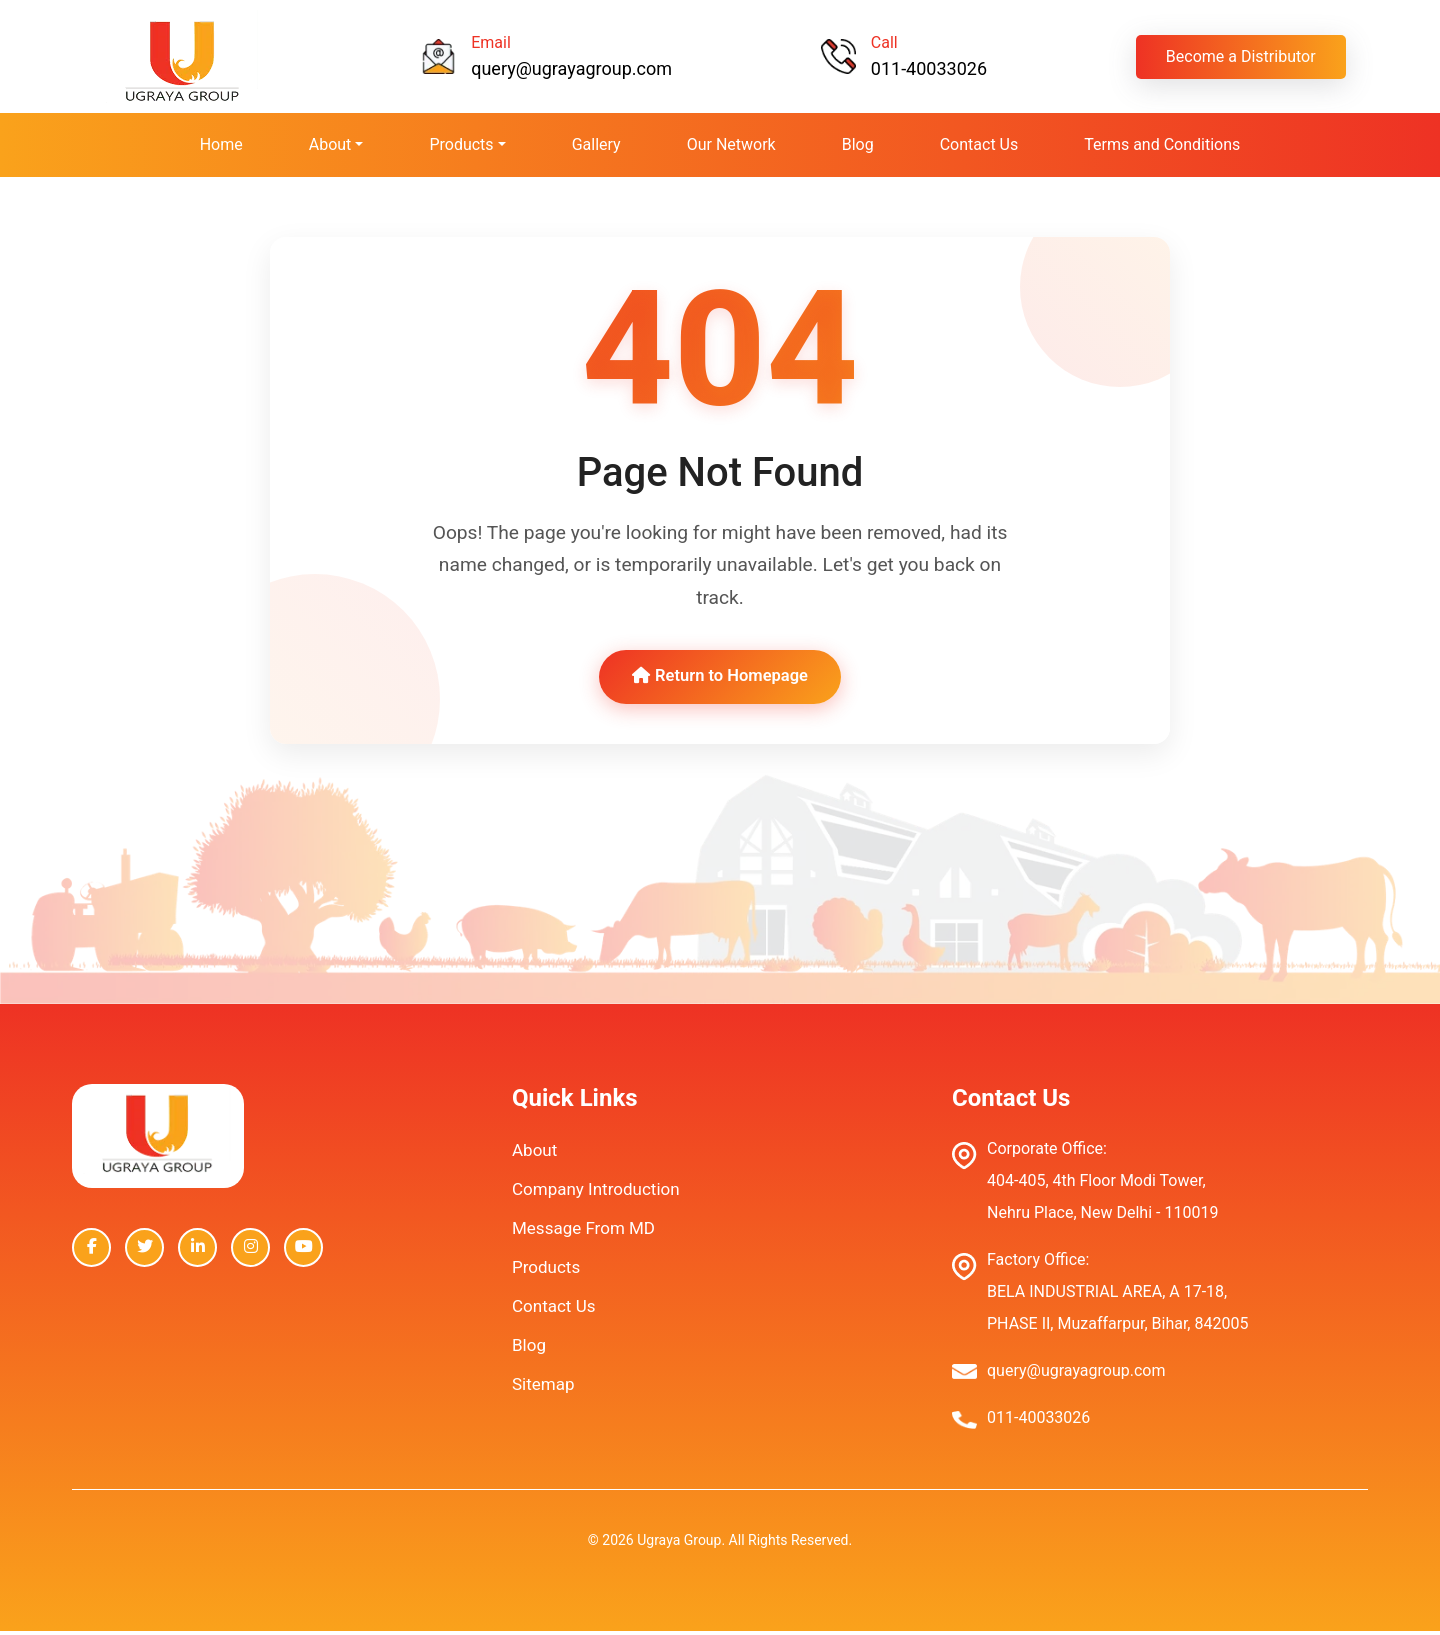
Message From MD (583, 1232)
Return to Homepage (719, 679)
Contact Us (979, 144)
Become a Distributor (1241, 56)
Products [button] (461, 144)
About (534, 1154)
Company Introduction (596, 1193)
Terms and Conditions (1162, 144)
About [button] (330, 144)
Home (221, 144)
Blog (858, 144)
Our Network (731, 144)
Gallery (596, 144)
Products (546, 1271)
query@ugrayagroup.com (571, 68)
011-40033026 (929, 68)
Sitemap (543, 1388)
